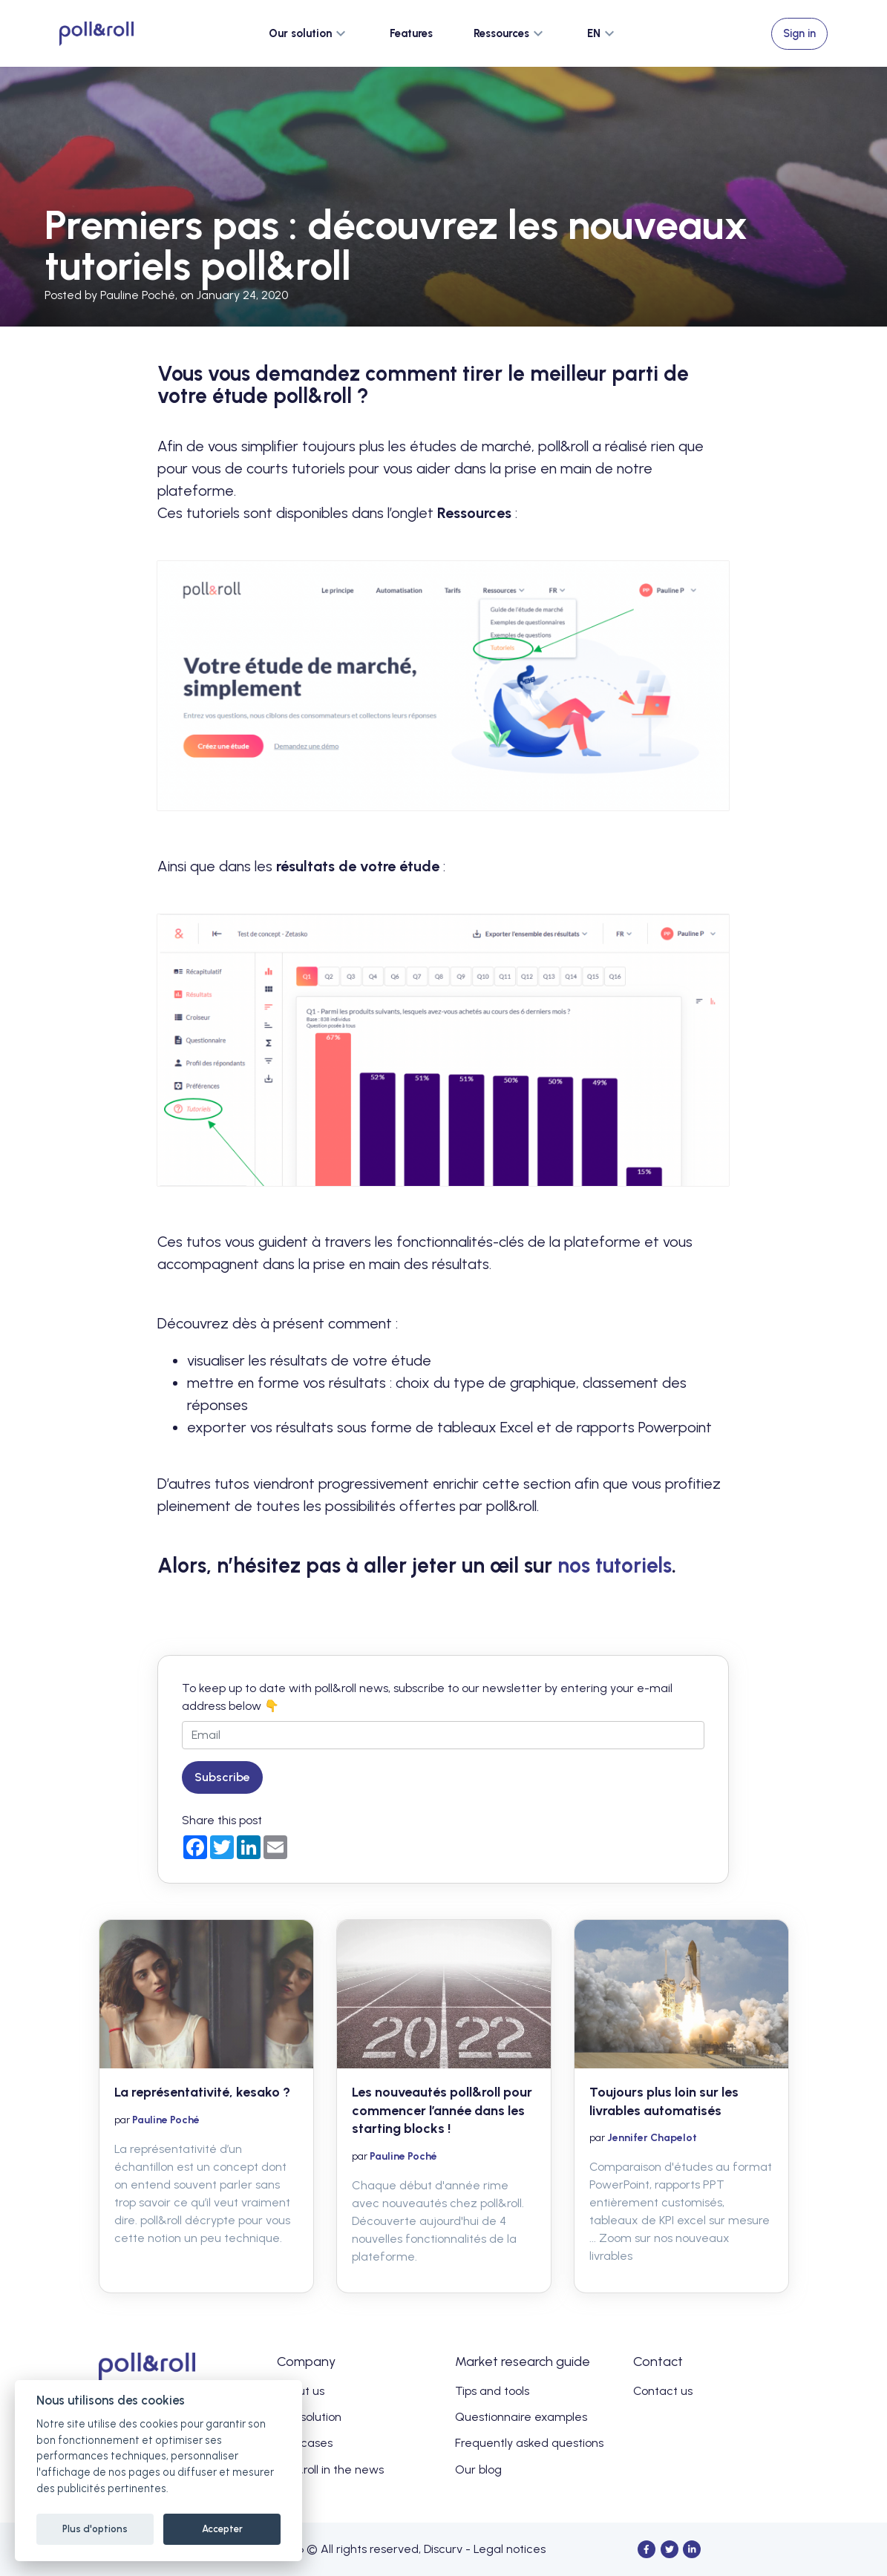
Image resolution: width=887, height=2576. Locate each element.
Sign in (799, 33)
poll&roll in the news (330, 2469)
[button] (309, 33)
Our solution (309, 2417)
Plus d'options (95, 2528)
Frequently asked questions (529, 2443)
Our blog (478, 2469)
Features (411, 33)
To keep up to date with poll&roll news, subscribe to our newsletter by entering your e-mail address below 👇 (427, 1697)
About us (300, 2391)
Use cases (305, 2443)
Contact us (663, 2391)
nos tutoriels (614, 1565)
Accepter (222, 2528)
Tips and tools (492, 2391)
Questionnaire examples (521, 2417)
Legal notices (510, 2549)
